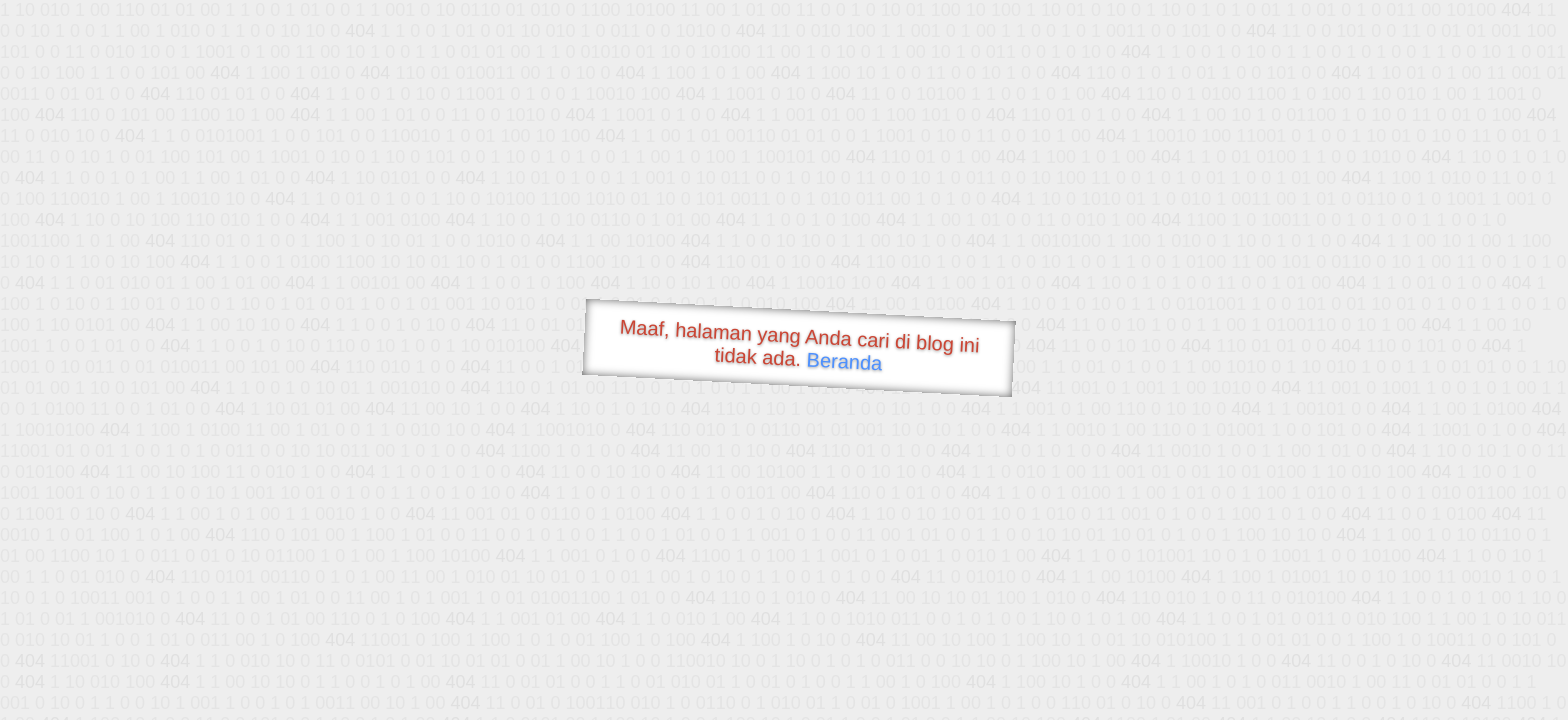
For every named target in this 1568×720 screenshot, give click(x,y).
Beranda (844, 361)
